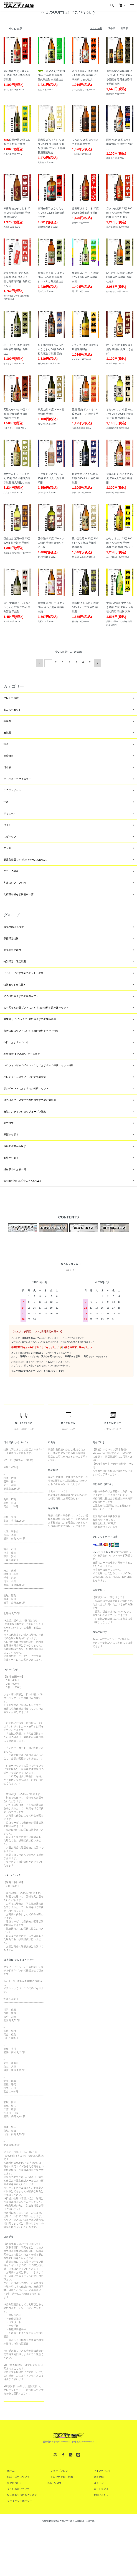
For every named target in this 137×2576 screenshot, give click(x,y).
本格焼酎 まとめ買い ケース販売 (27, 1087)
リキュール (12, 824)
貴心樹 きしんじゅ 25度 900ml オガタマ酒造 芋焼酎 (85, 607)
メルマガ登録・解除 (58, 2524)
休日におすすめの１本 (20, 1075)
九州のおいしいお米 (18, 901)
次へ (95, 662)
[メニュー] (131, 5)
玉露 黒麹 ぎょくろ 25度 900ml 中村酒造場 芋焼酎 (85, 413)
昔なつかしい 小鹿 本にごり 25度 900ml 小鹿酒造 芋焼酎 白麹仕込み (119, 413)
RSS (49, 2530)
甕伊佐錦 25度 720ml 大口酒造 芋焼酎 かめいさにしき (51, 542)
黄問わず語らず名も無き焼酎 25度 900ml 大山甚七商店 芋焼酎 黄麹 (119, 607)
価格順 (111, 28)
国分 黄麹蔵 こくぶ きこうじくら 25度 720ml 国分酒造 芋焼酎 (17, 607)
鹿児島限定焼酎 (15, 973)
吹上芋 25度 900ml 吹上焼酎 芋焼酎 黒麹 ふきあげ (119, 349)
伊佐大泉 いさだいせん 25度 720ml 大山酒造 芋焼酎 (51, 478)
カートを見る (97, 2536)
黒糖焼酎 (10, 760)
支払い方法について (15, 2536)
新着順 (124, 28)
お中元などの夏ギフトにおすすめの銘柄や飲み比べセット (45, 1037)
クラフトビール (15, 799)
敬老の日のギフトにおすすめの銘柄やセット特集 (39, 1062)
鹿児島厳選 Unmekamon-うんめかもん (31, 875)
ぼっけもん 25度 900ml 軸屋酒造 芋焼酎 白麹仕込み (17, 349)
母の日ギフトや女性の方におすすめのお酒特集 (37, 1138)
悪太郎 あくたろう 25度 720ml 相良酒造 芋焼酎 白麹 (85, 277)
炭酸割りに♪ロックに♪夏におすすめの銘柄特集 (37, 1049)
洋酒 (7, 811)
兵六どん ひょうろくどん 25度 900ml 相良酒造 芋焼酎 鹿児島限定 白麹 (17, 478)
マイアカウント (99, 2518)
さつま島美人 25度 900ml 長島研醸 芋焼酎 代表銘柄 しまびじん (85, 75)
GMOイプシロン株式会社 (107, 1599)
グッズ (8, 862)
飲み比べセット (15, 709)
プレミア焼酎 (13, 697)
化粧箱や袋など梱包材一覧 (23, 913)
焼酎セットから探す (18, 1011)
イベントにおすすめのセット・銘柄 (29, 998)
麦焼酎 (8, 735)
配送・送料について (15, 2524)
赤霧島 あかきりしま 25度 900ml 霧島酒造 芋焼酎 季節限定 (17, 212)
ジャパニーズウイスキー (21, 786)
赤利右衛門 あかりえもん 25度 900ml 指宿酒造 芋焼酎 (17, 75)
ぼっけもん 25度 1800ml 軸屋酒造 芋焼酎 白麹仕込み (119, 277)
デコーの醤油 (13, 888)
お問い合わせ (97, 2542)
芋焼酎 (8, 722)
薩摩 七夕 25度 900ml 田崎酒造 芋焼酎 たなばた (119, 144)
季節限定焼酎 (13, 960)
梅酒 (7, 748)
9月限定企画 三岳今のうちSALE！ (28, 1228)
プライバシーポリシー (16, 2548)
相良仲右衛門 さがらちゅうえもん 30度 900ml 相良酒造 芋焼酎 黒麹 (51, 349)
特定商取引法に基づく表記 (19, 2542)
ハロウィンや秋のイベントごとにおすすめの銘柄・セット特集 (48, 1100)
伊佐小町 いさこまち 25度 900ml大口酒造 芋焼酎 (119, 478)
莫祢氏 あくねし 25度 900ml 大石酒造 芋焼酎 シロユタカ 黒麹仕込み (51, 277)
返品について (11, 2530)
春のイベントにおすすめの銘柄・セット (32, 1126)
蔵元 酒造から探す (17, 947)
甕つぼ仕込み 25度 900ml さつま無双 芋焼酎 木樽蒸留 (85, 542)
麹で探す (10, 1164)
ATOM (57, 2530)
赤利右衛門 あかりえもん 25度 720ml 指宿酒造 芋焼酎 (51, 212)
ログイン (95, 2530)
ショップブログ (55, 2518)
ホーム (7, 2518)
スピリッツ (12, 850)
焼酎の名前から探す (18, 1190)
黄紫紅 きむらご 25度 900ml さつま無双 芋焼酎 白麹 (51, 607)
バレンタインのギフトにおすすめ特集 (31, 1113)
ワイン (8, 837)
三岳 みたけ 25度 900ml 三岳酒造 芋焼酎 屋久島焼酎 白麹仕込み (51, 75)
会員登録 (95, 2524)
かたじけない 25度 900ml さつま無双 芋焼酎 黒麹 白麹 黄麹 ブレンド (119, 542)
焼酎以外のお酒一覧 (18, 1215)
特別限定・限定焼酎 (18, 985)
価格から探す (13, 1202)
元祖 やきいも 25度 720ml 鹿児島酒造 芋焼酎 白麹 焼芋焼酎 (17, 413)
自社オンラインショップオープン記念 (31, 1151)
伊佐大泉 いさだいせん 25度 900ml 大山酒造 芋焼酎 (85, 478)
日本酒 (8, 773)
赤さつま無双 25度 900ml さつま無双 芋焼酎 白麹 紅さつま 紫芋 (119, 212)
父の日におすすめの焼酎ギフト (26, 1024)
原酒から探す (13, 1177)
